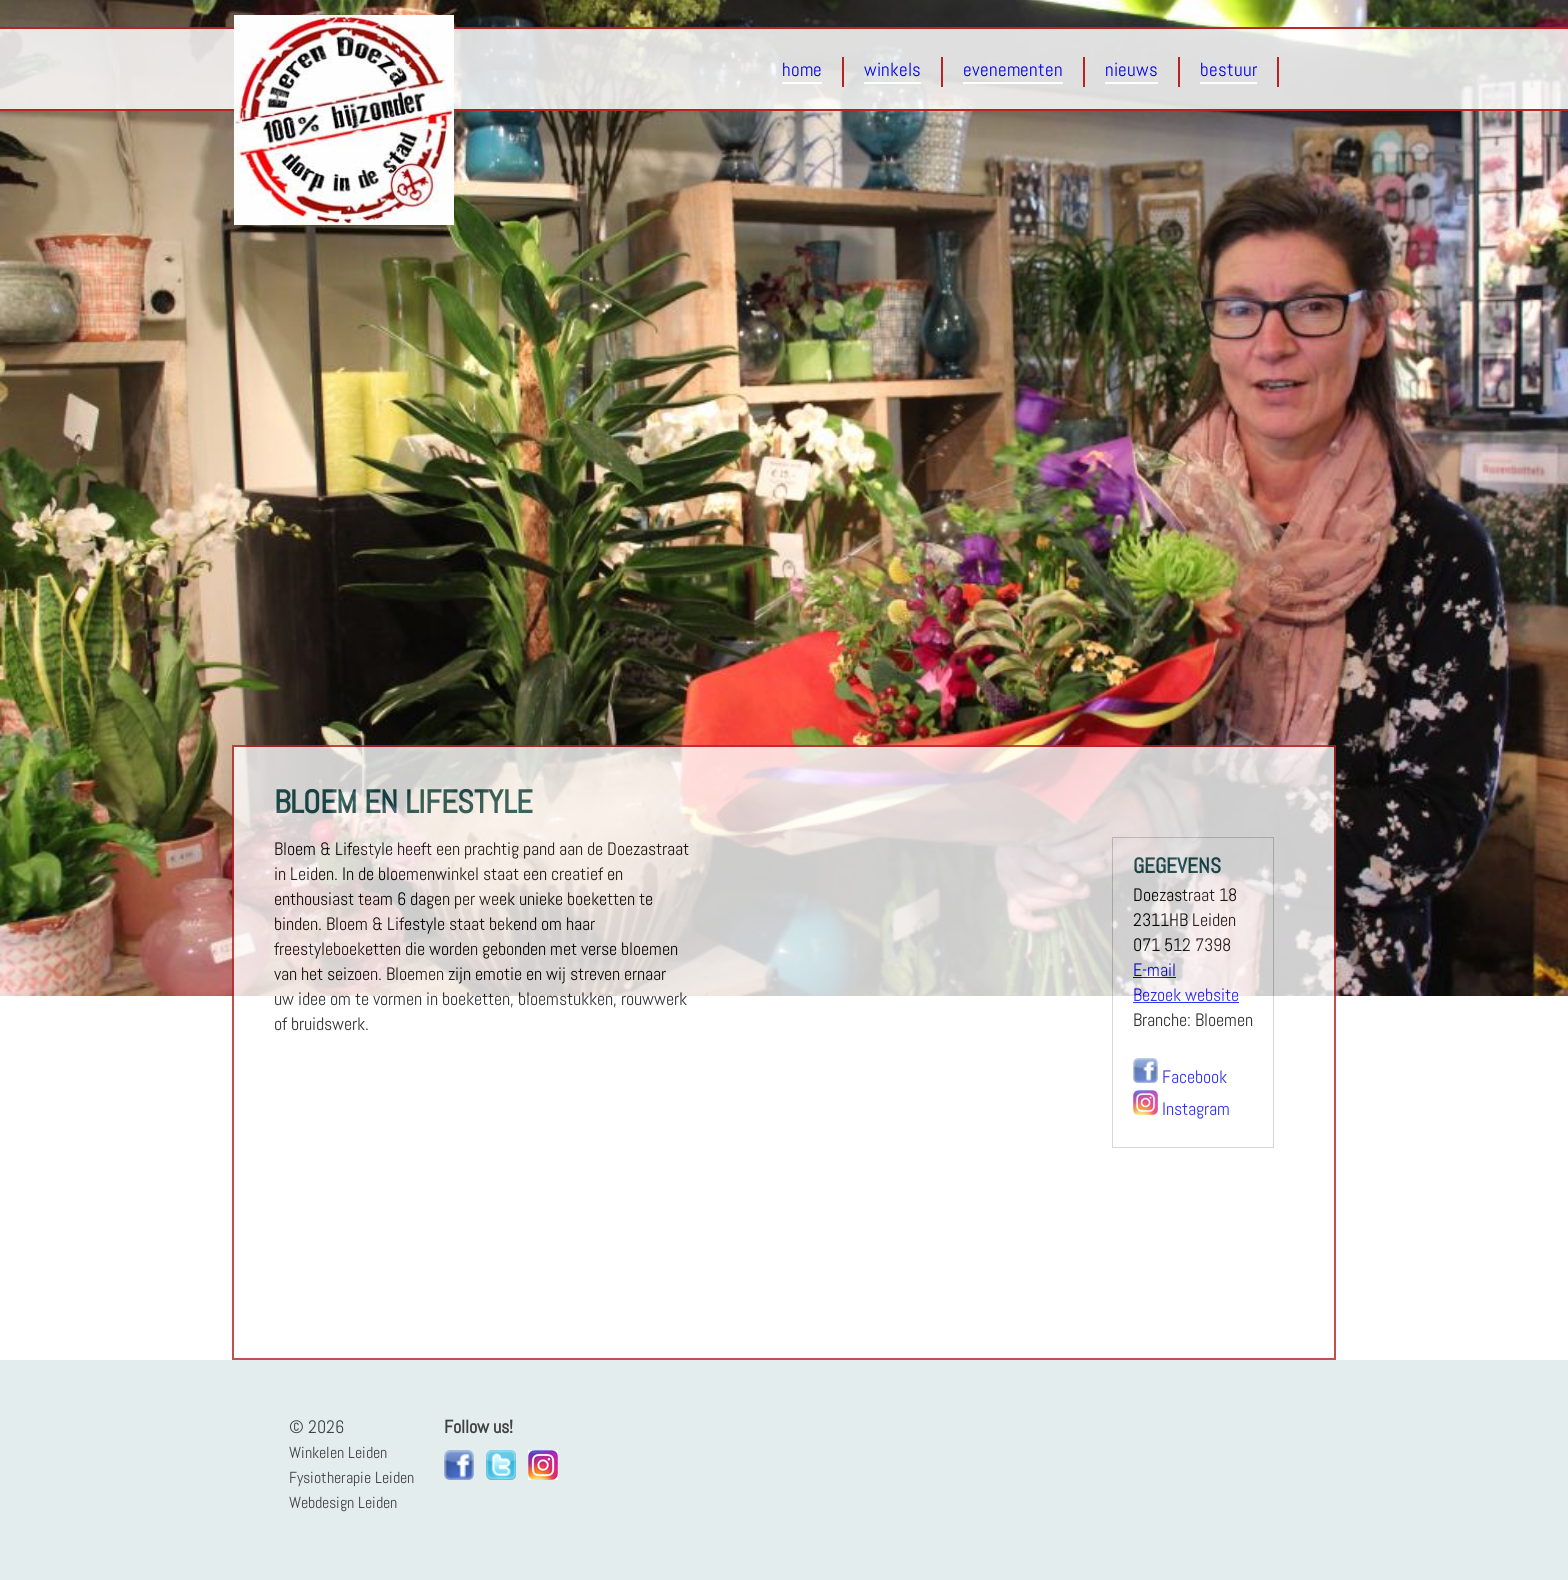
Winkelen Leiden (338, 1452)
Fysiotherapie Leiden (351, 1477)
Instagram (1196, 1109)
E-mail (1154, 970)
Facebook (1194, 1077)
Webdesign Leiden (343, 1502)
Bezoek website (1186, 995)
